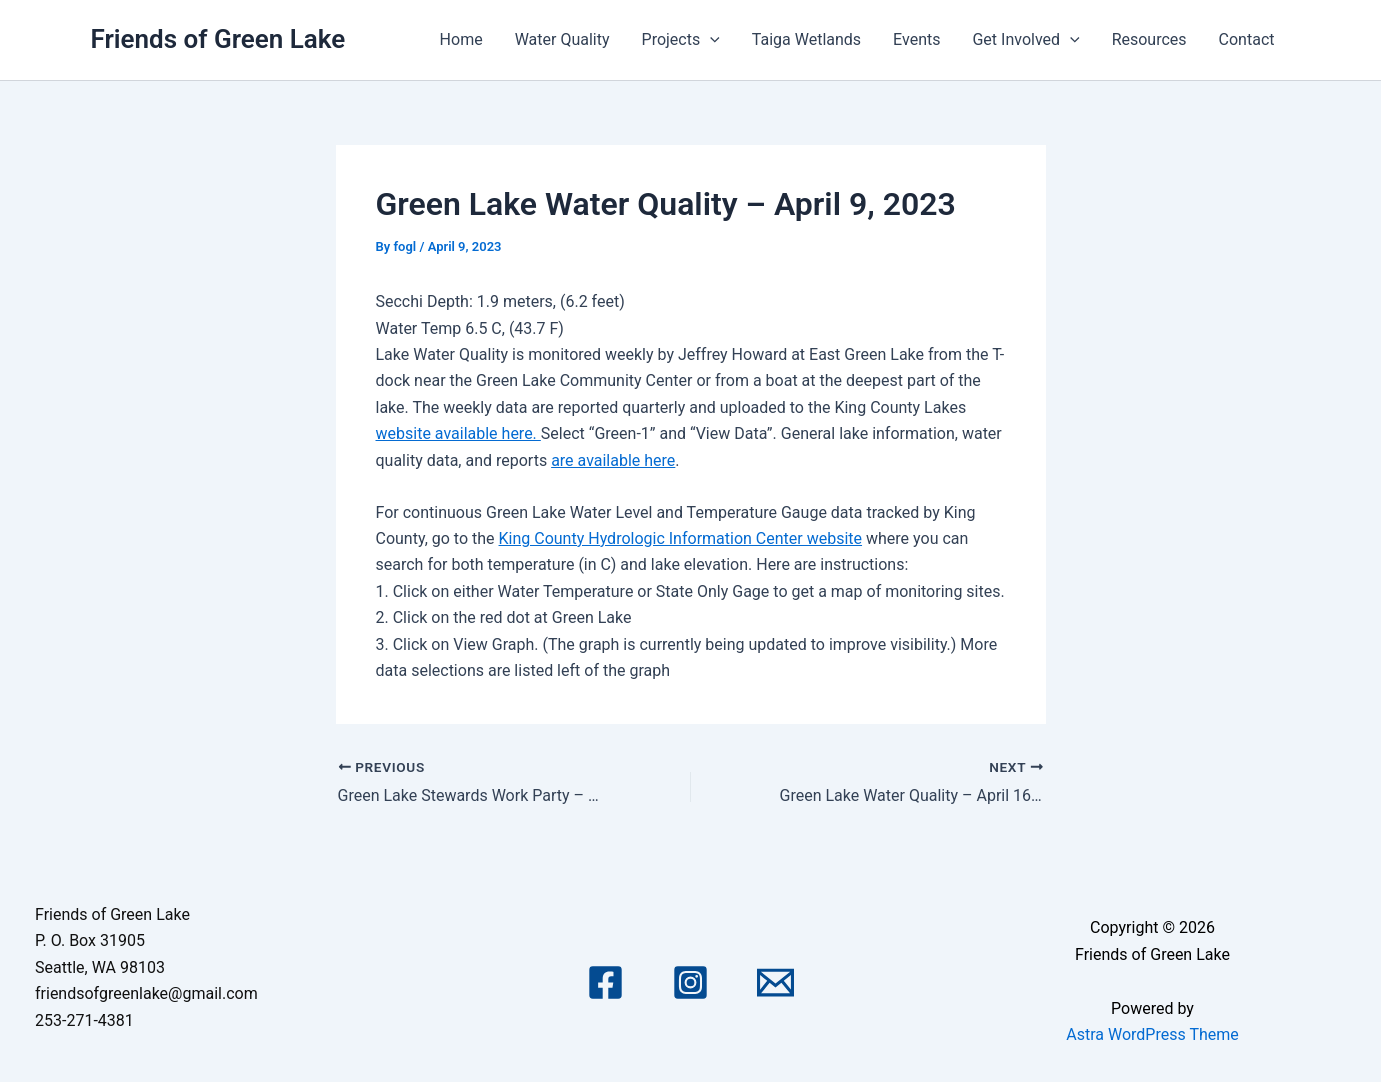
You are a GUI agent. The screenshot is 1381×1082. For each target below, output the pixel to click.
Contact (1247, 39)
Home (461, 39)
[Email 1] (775, 982)
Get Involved (1025, 40)
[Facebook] (605, 982)
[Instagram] (690, 982)
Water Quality (562, 39)
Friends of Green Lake (218, 39)
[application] (710, 40)
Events (916, 39)
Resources (1149, 39)
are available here (613, 460)
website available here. (458, 433)
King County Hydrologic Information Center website (681, 538)
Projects (681, 40)
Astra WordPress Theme (1152, 1034)
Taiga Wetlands (806, 39)
